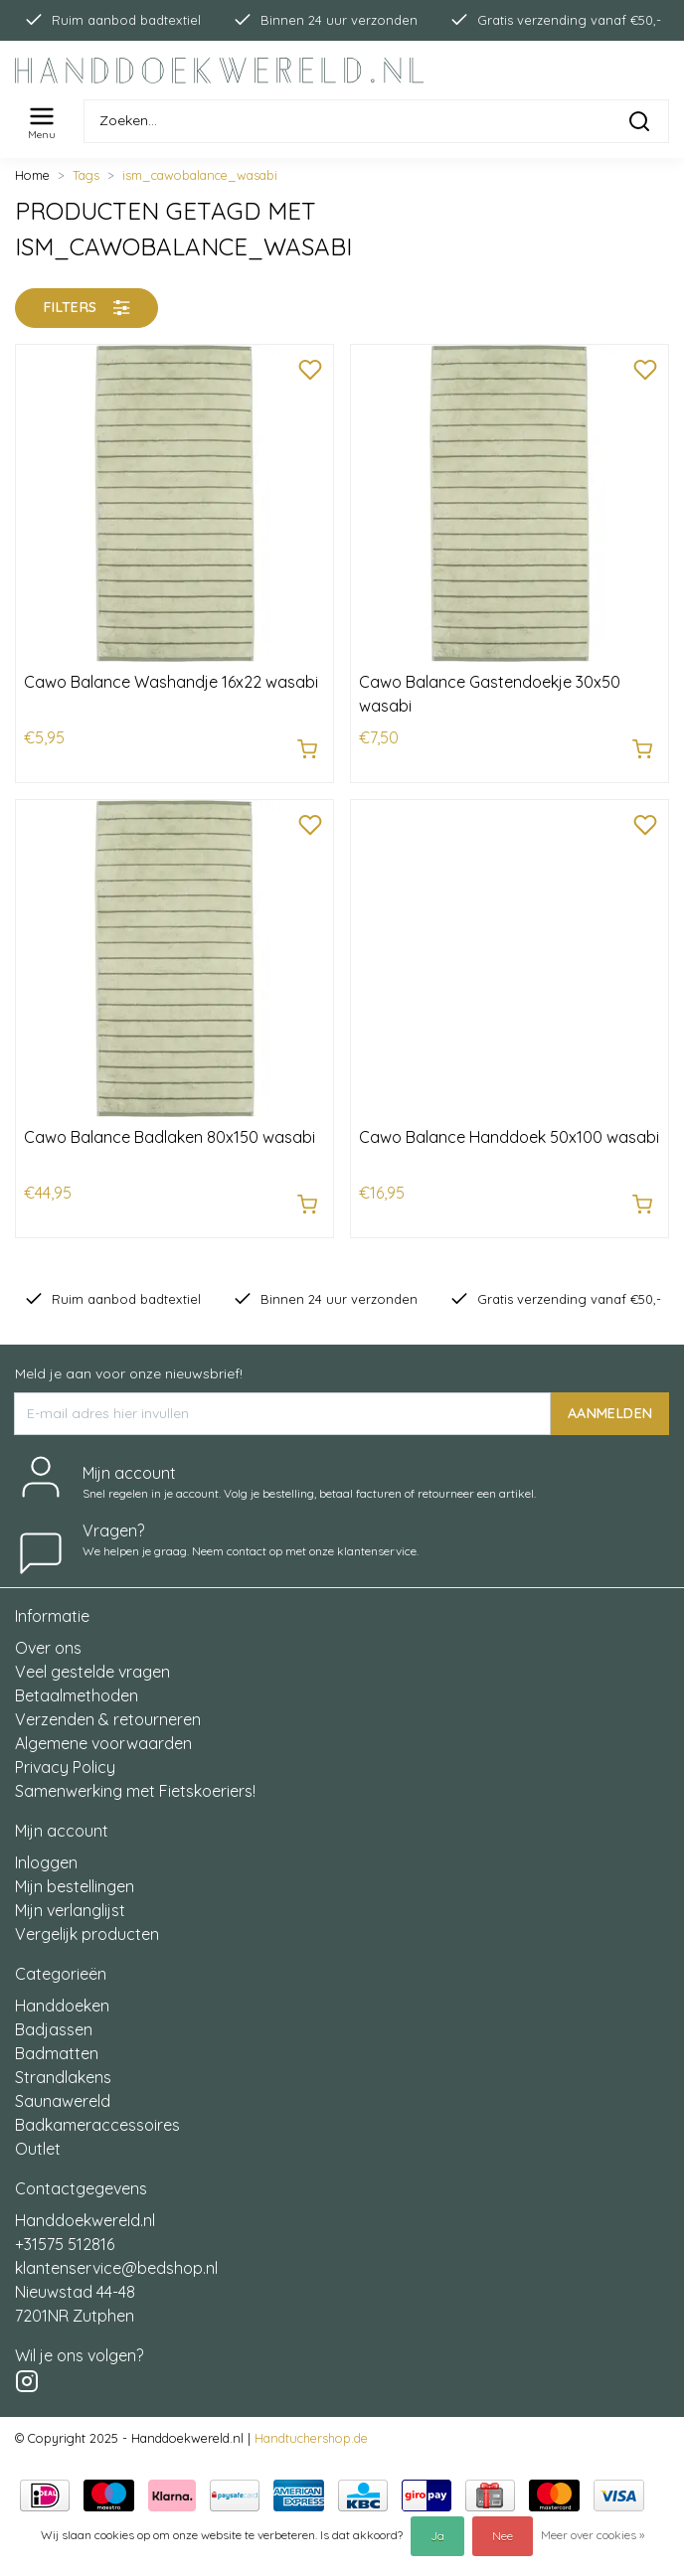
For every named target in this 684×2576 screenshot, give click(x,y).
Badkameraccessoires (97, 2125)
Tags (86, 175)
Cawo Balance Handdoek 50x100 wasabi (509, 1137)
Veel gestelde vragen (92, 1672)
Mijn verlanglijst (70, 1910)
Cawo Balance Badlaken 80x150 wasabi (169, 1137)
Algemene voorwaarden (103, 1743)
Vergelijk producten (87, 1934)
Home (32, 175)
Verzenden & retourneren (108, 1719)
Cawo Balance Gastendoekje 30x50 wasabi (489, 694)
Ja (437, 2535)
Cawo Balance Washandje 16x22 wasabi (171, 682)
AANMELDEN (610, 1412)
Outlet (38, 2149)
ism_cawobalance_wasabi (199, 175)
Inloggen (46, 1862)
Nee (502, 2535)
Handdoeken (62, 2005)
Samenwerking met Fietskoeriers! (135, 1791)
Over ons (48, 1648)
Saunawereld (62, 2101)
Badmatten (56, 2053)
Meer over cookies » (592, 2534)
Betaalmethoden (76, 1695)
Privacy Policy (65, 1767)
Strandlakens (63, 2077)
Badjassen (53, 2029)
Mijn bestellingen (74, 1886)
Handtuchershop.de (311, 2438)
